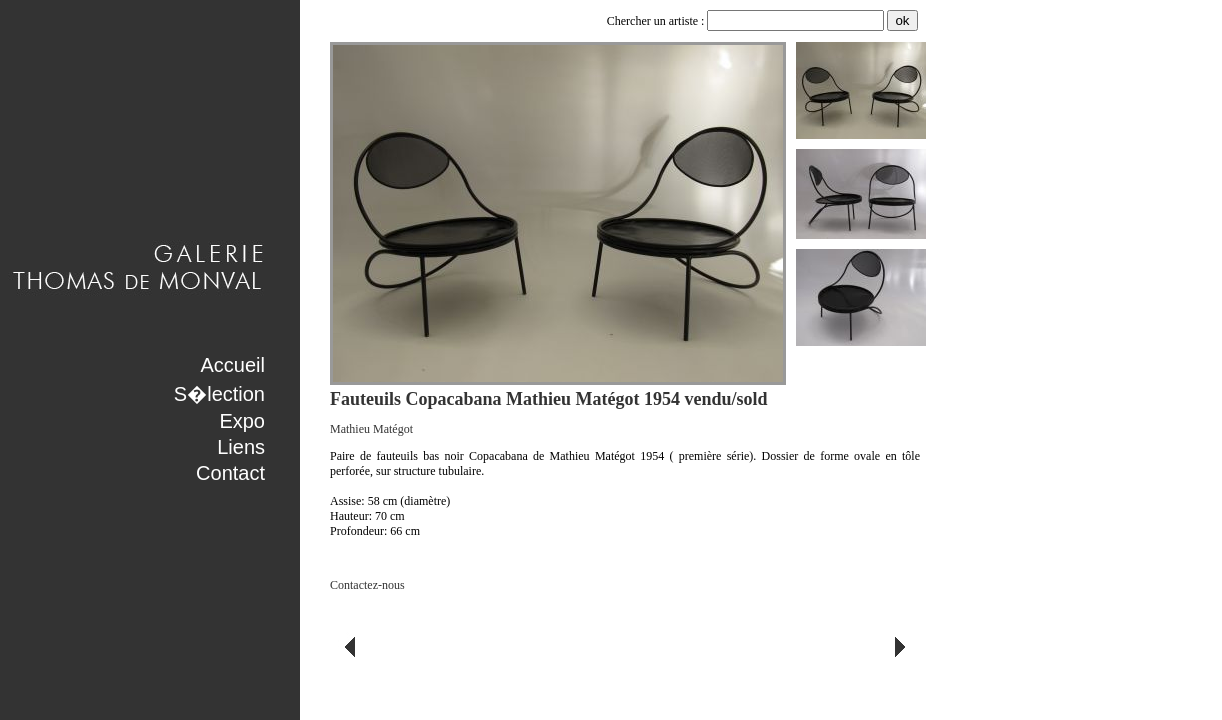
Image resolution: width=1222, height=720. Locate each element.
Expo (242, 421)
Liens (241, 447)
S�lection (219, 394)
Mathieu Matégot (371, 429)
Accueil (233, 365)
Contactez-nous (367, 585)
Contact (230, 473)
